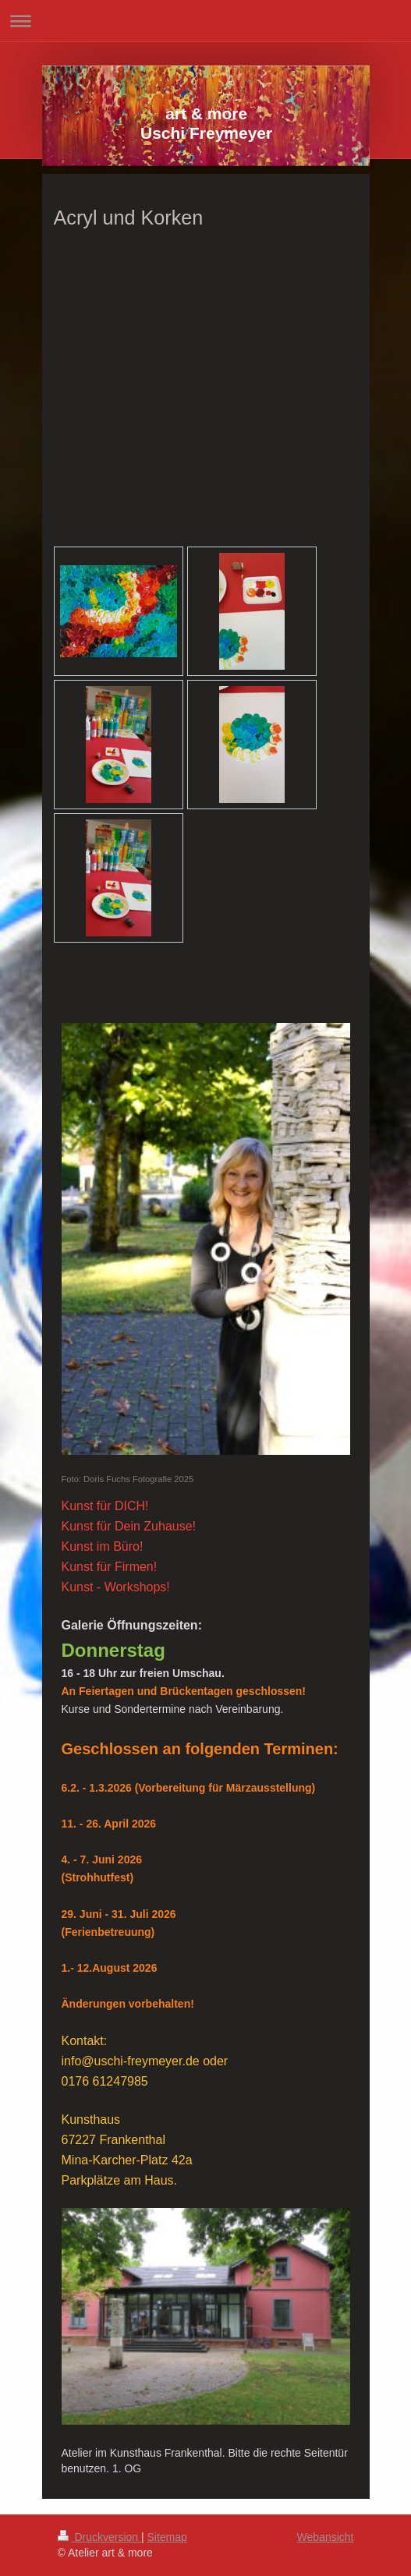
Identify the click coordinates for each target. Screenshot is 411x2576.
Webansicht (325, 2537)
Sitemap (167, 2537)
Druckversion (99, 2537)
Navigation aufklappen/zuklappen (205, 20)
